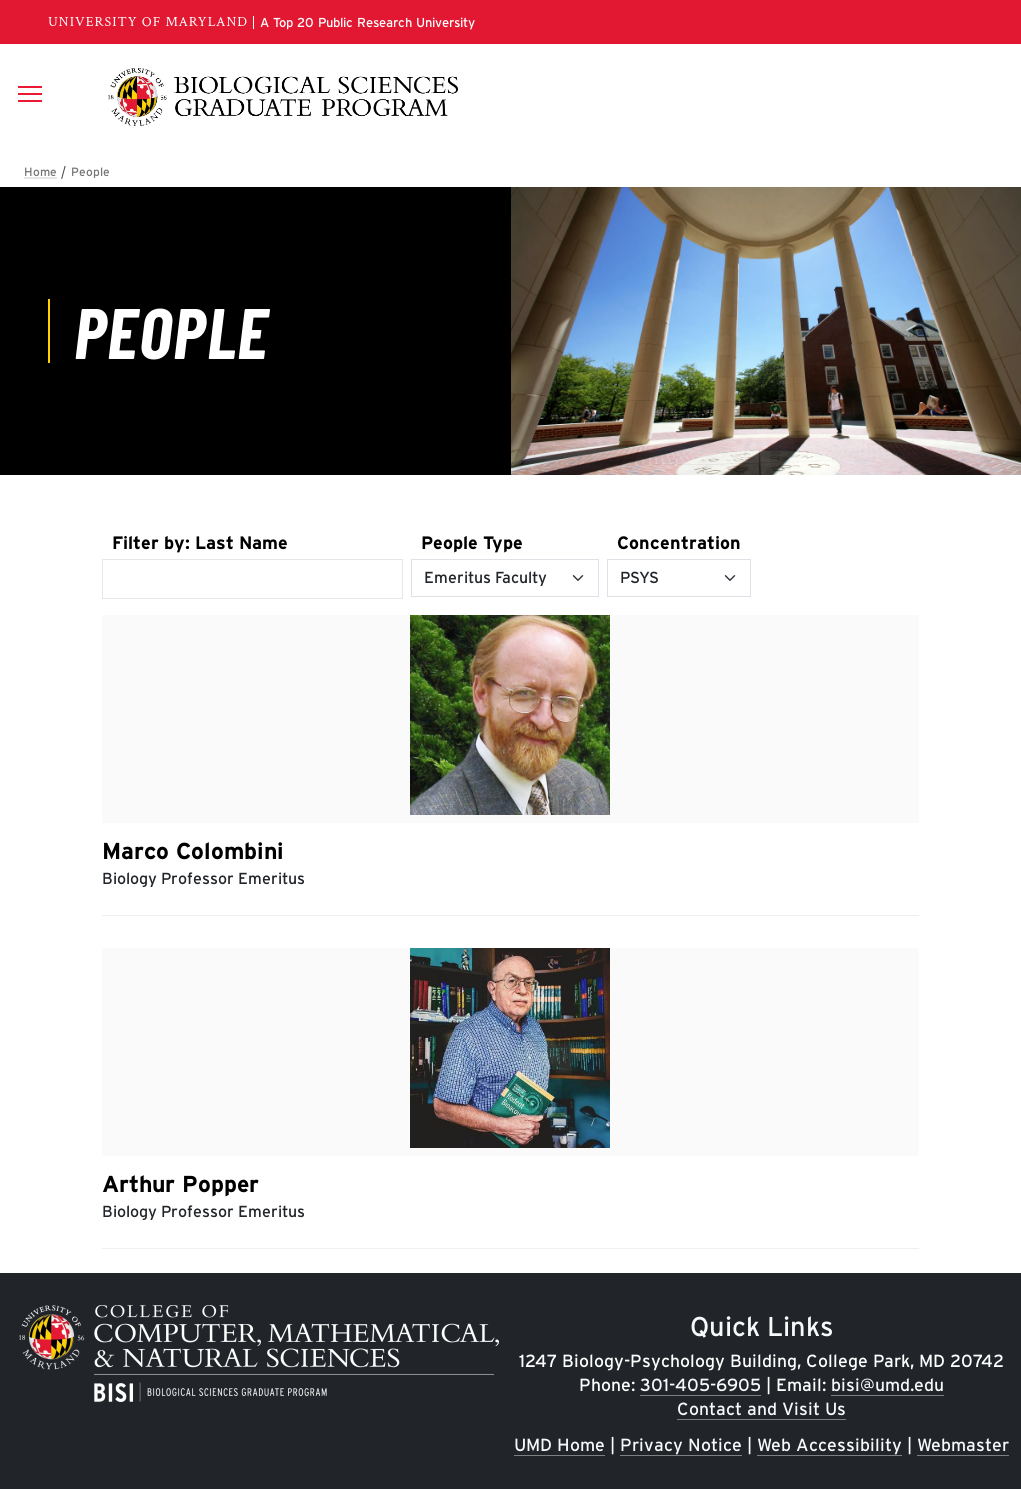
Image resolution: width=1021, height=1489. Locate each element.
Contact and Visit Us (761, 1408)
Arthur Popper (180, 1184)
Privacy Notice (681, 1444)
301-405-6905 (700, 1384)
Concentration (679, 542)
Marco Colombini (193, 851)
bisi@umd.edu (887, 1384)
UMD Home (559, 1444)
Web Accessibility (829, 1444)
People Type (472, 542)
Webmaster (963, 1444)
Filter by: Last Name (200, 542)
